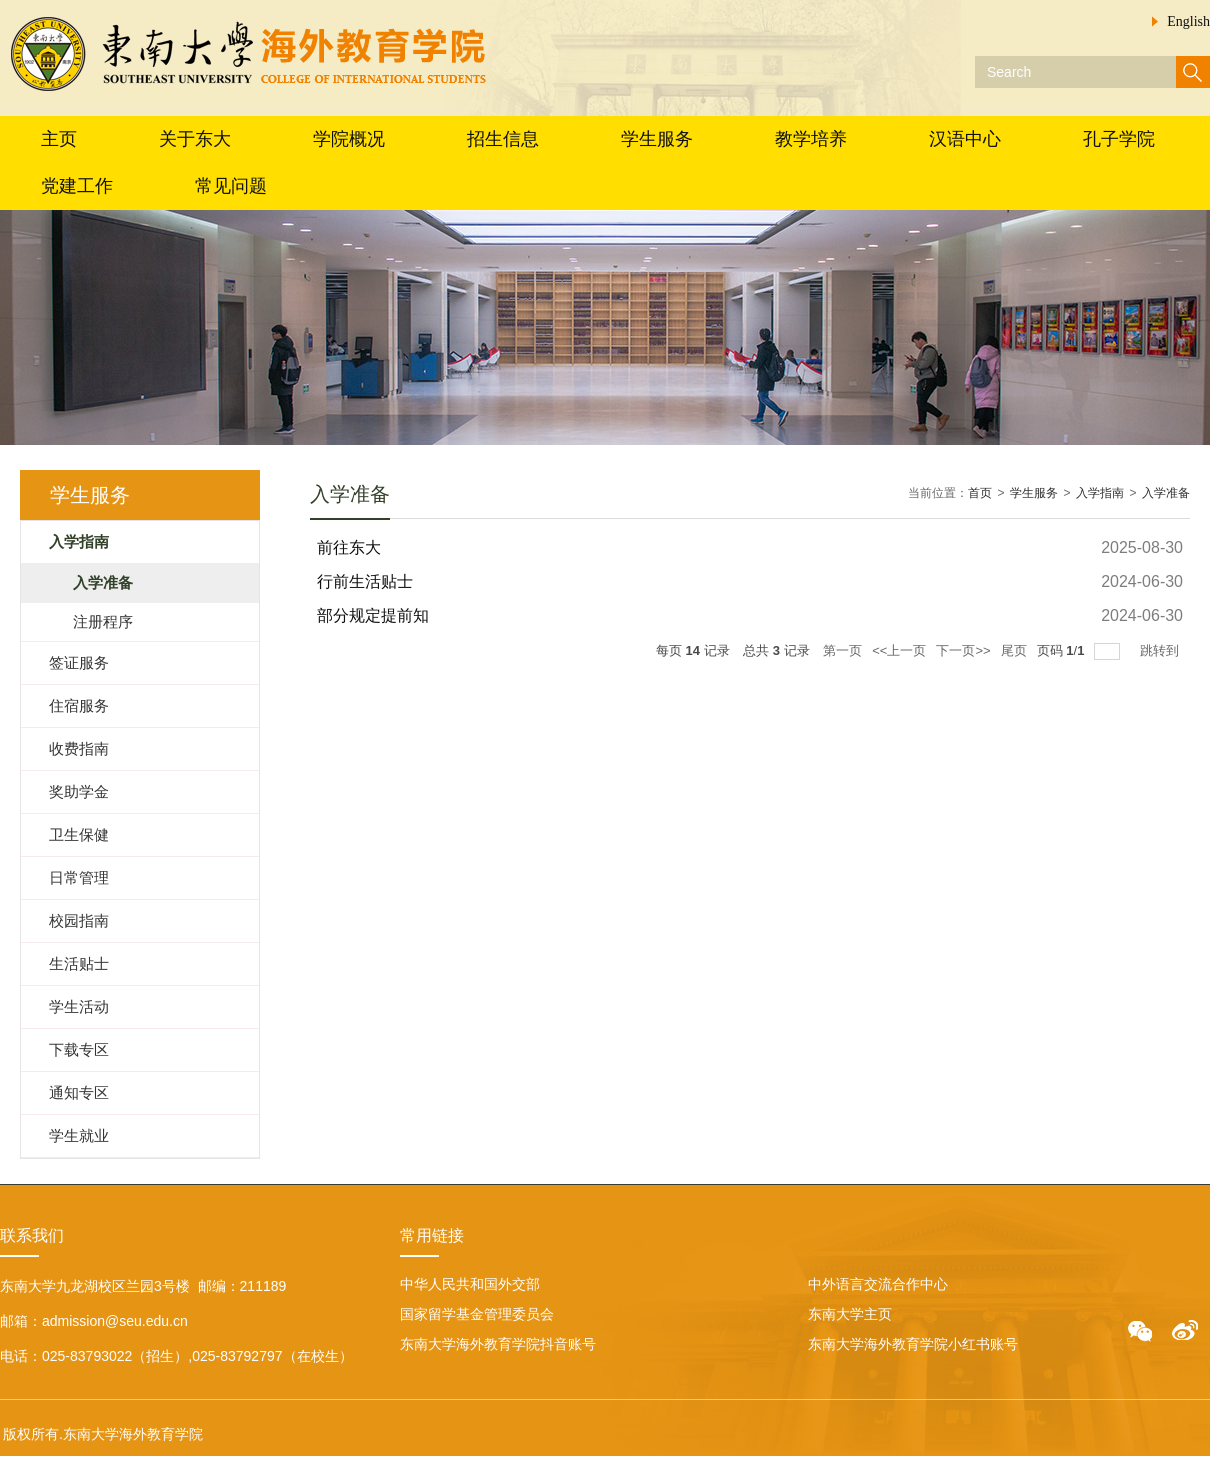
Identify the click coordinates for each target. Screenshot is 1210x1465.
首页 (980, 493)
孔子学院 (1119, 139)
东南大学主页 (850, 1314)
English (1188, 21)
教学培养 (811, 139)
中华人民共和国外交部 (470, 1284)
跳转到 (1161, 650)
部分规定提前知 (373, 615)
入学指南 (1100, 493)
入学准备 (1166, 493)
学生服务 (657, 139)
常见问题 (231, 186)
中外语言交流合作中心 (878, 1284)
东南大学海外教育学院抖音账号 (498, 1344)
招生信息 (503, 139)
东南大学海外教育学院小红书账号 (913, 1344)
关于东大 (195, 139)
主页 (59, 139)
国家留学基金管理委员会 (477, 1314)
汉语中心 (965, 139)
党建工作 (77, 186)
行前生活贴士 (365, 581)
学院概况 (349, 139)
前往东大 (349, 547)
